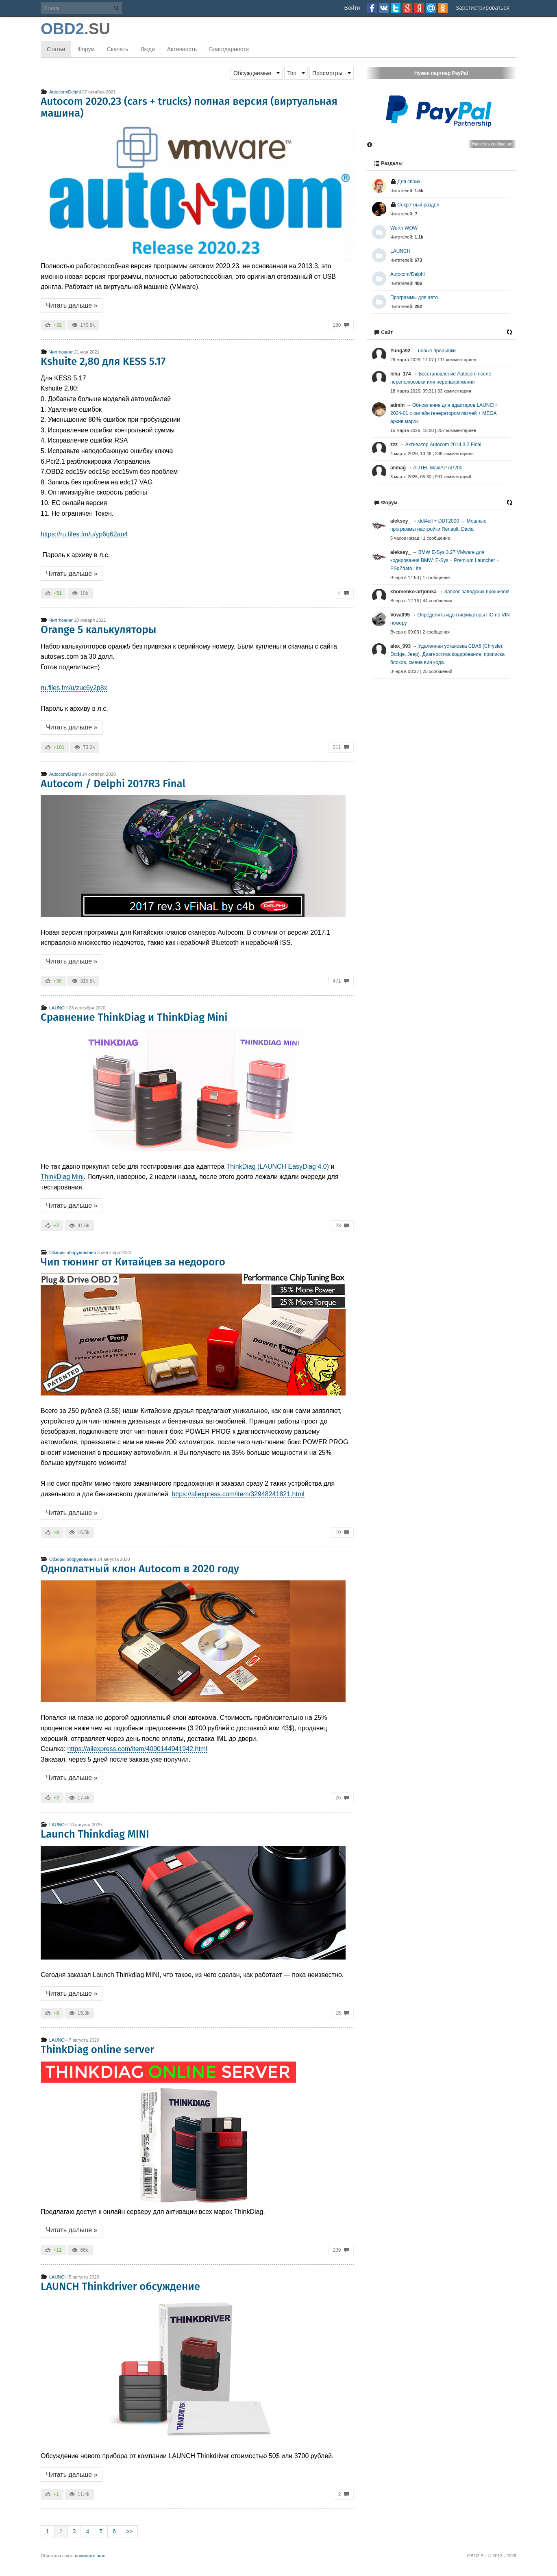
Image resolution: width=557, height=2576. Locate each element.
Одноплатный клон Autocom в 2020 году (140, 1569)
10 (342, 1532)
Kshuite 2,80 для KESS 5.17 (103, 361)
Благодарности (229, 49)
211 (341, 747)
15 (342, 2013)
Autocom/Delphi (61, 91)
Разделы (388, 163)
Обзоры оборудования (68, 1252)
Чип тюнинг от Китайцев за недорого (133, 1262)
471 (341, 981)
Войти (352, 7)
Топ (291, 73)
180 (341, 325)
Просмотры (327, 73)
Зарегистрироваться (482, 7)
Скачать (117, 49)
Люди (147, 49)
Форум (86, 49)
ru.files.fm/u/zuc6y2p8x (74, 687)
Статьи (56, 49)
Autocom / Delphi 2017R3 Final (113, 783)
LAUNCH (54, 1007)
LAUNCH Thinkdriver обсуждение (120, 2286)
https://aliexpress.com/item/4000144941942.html (137, 1748)
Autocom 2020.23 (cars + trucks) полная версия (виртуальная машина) (189, 107)
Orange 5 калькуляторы (99, 629)
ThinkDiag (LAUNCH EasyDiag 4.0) (277, 1166)
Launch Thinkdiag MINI (95, 1834)
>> (129, 2531)
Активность (182, 49)
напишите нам (89, 2555)
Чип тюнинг (57, 351)
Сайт (383, 332)
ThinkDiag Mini (62, 1176)
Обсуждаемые (252, 73)
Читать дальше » (71, 305)
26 (342, 1798)
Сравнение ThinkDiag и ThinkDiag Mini (134, 1017)
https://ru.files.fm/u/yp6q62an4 (84, 534)
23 (342, 1225)
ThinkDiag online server (97, 2049)
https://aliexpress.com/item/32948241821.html (238, 1494)
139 (341, 2250)
